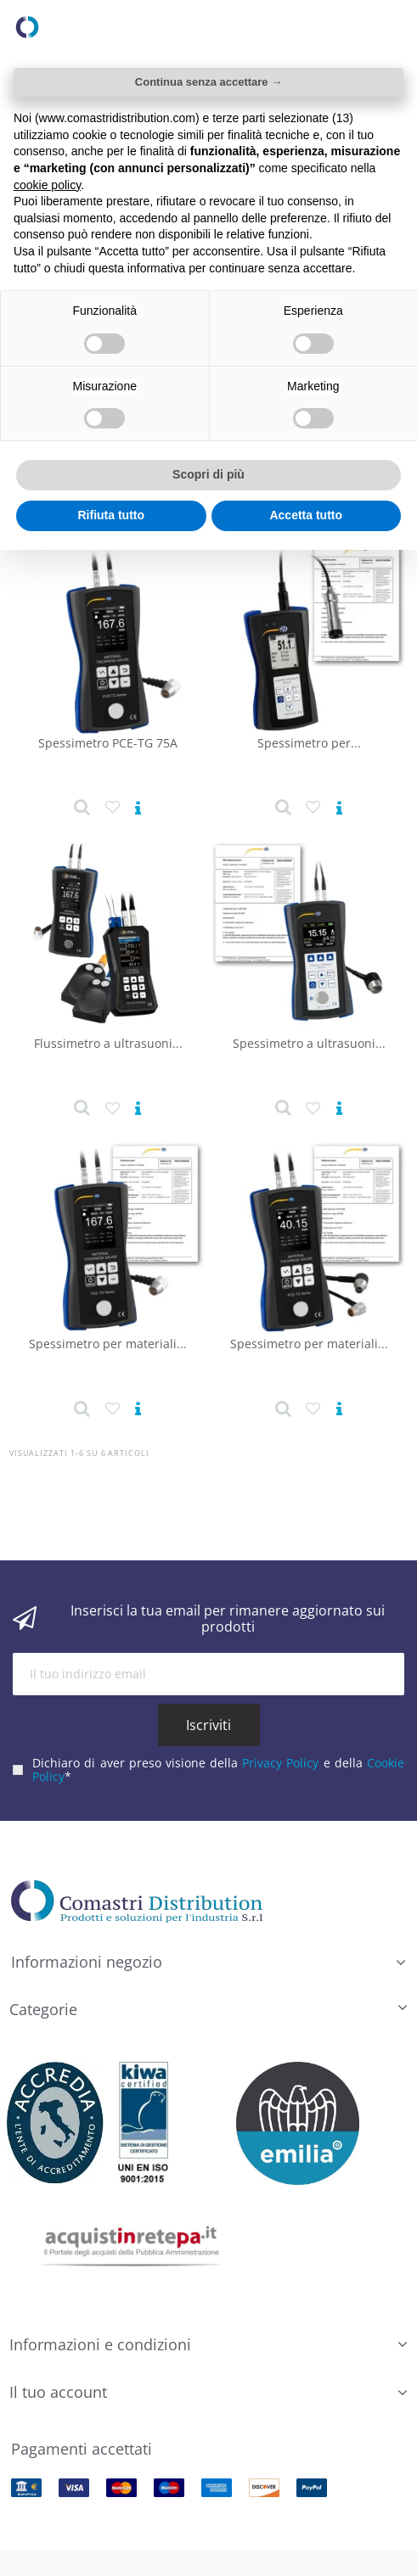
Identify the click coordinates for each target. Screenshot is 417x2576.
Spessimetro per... (309, 743)
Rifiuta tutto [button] (110, 515)
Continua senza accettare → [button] (208, 82)
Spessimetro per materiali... (108, 1344)
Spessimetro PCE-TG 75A (108, 743)
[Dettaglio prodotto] (82, 808)
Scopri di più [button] (208, 474)
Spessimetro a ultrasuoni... (309, 1043)
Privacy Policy (280, 1763)
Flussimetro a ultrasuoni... (108, 1043)
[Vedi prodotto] (138, 808)
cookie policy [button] (47, 185)
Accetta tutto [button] (305, 515)
